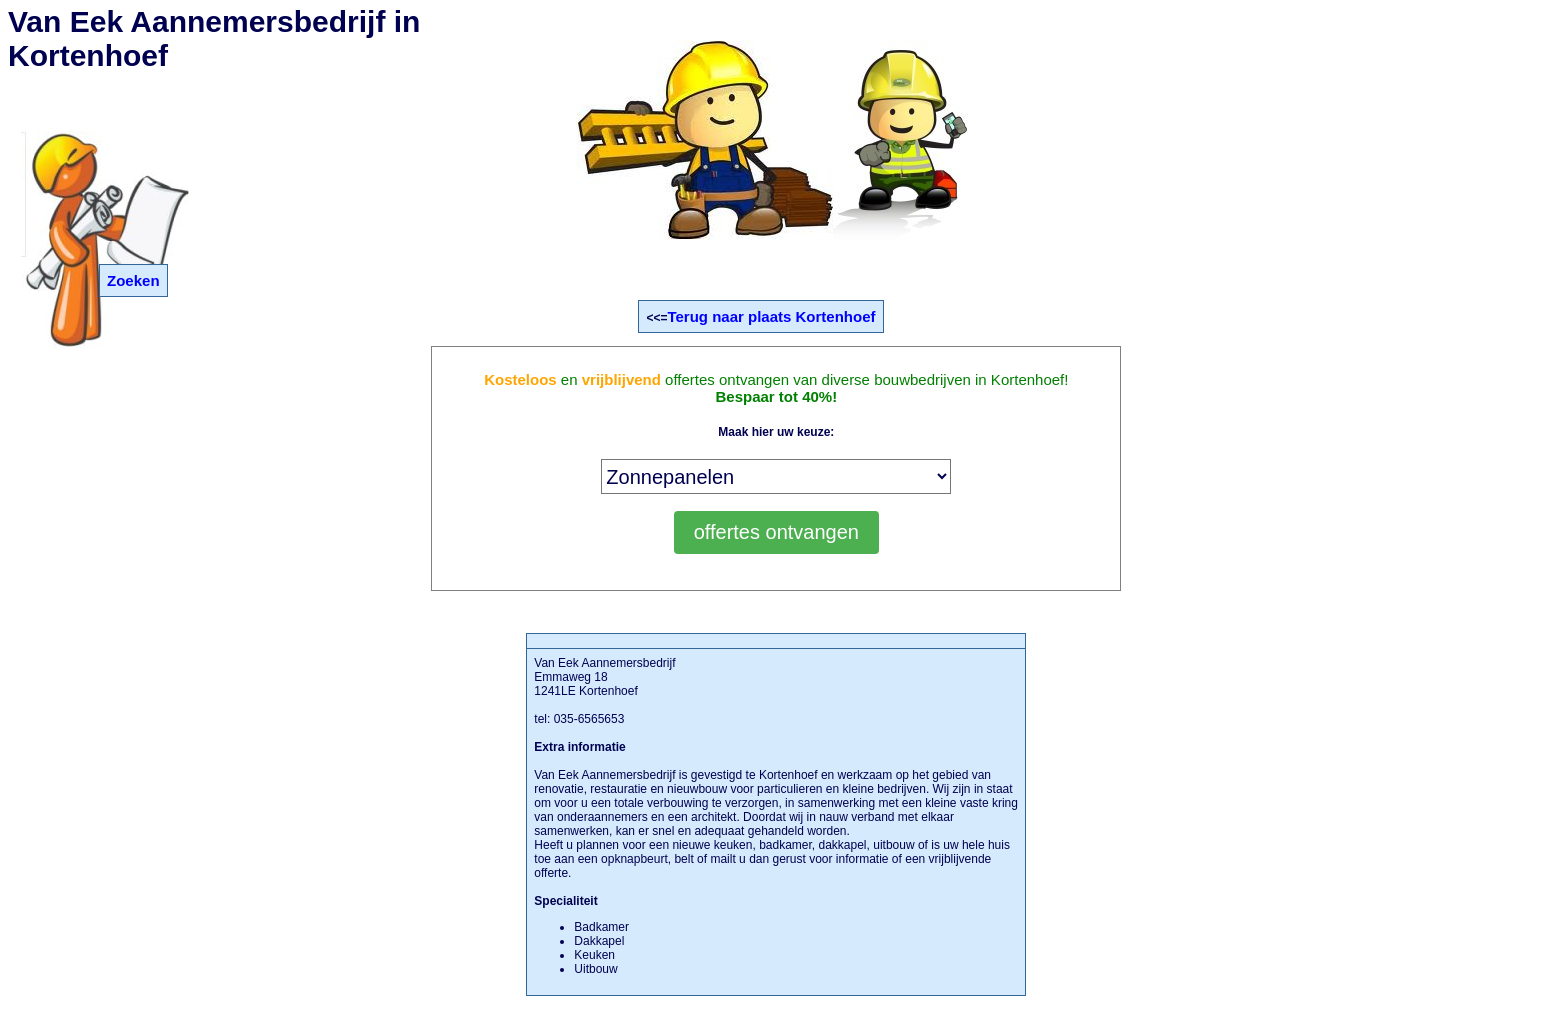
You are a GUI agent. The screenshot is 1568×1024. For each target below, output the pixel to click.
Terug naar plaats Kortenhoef (771, 316)
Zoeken (133, 280)
